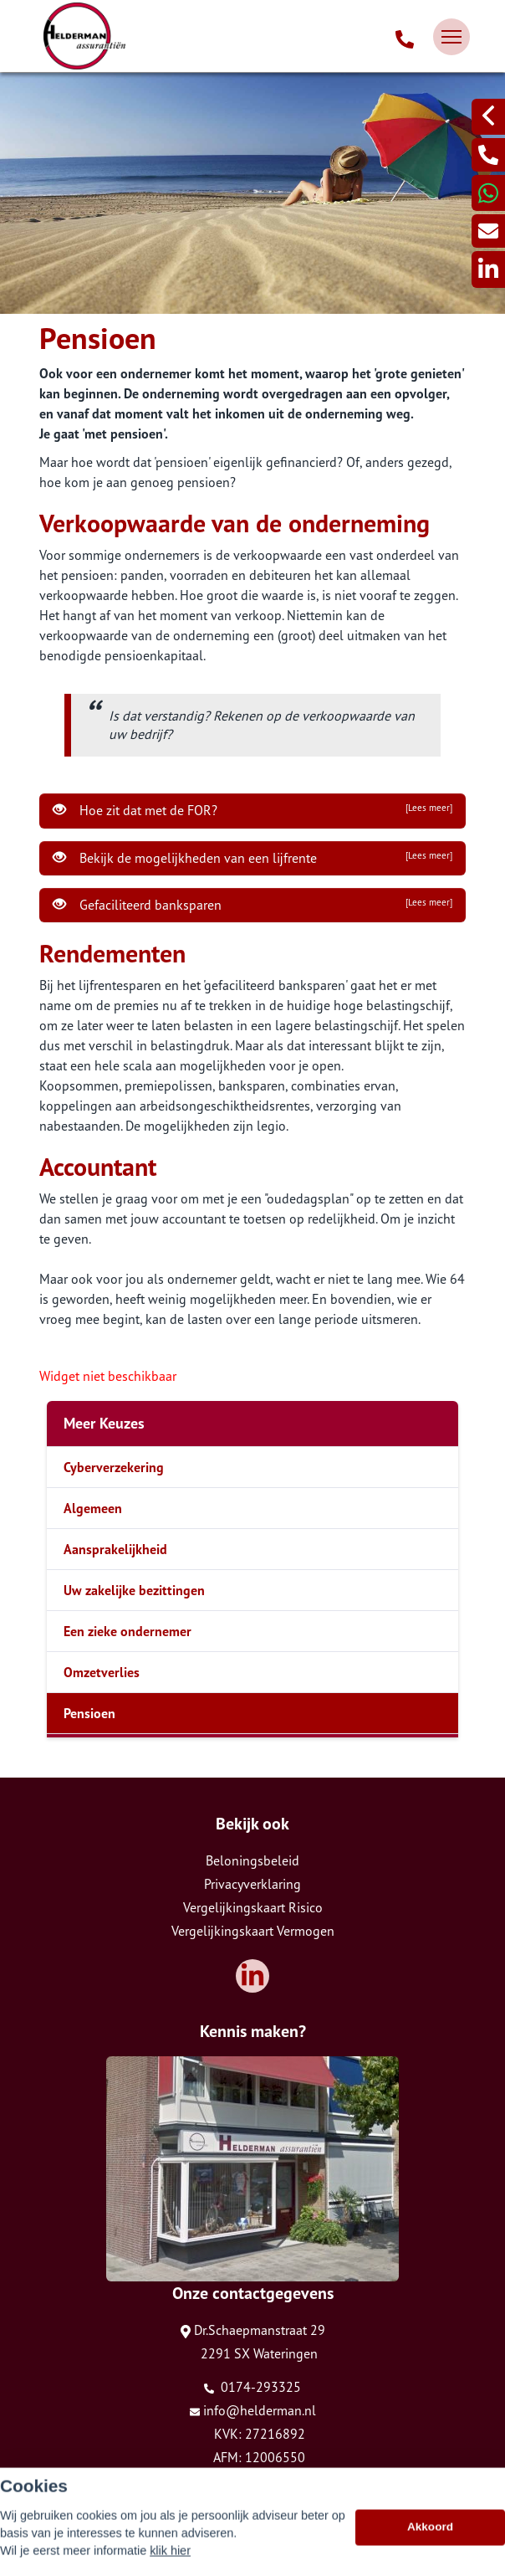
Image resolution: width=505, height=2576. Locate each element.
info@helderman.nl (253, 2410)
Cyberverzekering (114, 1467)
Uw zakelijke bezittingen (134, 1590)
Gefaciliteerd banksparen (252, 904)
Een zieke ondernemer (127, 1631)
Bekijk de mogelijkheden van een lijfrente (252, 857)
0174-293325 (252, 2387)
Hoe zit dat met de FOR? (252, 810)
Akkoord (430, 2546)
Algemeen (93, 1508)
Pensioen (89, 1713)
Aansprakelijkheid (115, 1549)
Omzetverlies (102, 1672)
